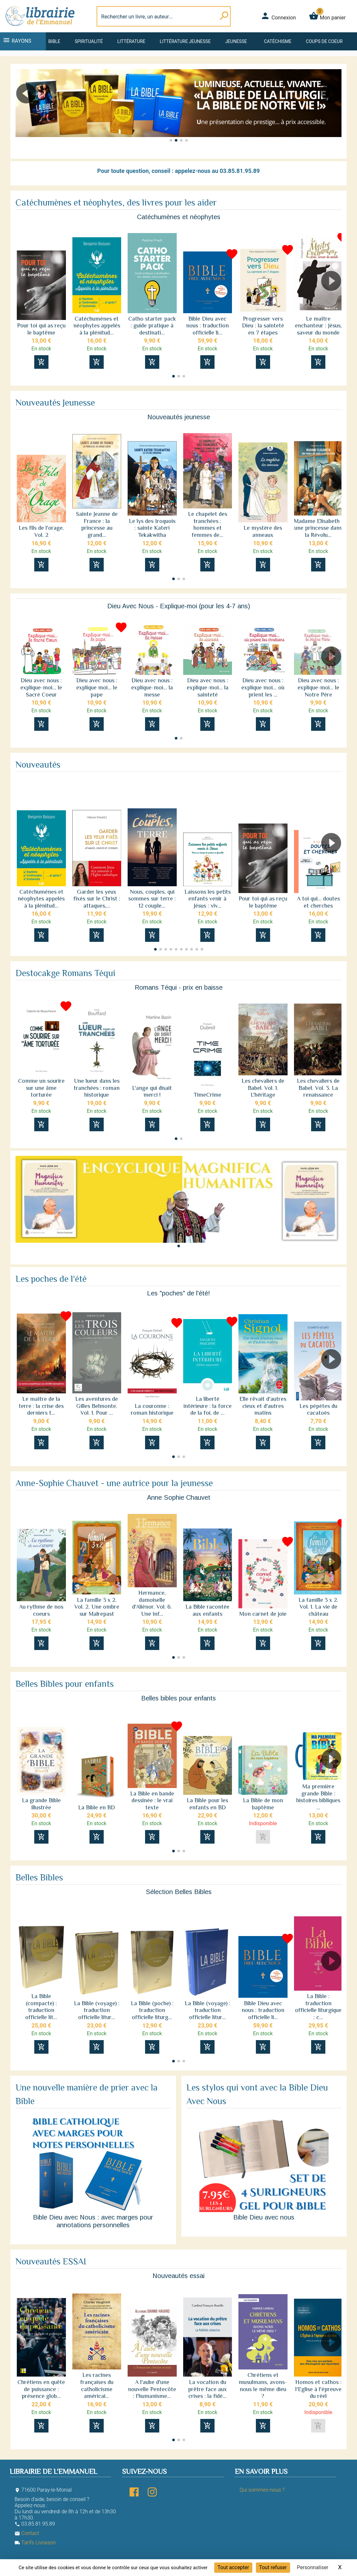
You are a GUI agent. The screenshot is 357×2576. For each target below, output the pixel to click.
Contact (27, 2533)
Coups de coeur (324, 41)
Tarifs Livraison (35, 2542)
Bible (54, 41)
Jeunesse (236, 41)
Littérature (131, 41)
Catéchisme (277, 41)
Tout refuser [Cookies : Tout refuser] (273, 2567)
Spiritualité (89, 41)
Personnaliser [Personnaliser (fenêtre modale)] (313, 2567)
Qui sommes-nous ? (262, 2490)
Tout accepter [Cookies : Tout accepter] (233, 2567)
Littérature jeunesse (185, 41)
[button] (23, 111)
